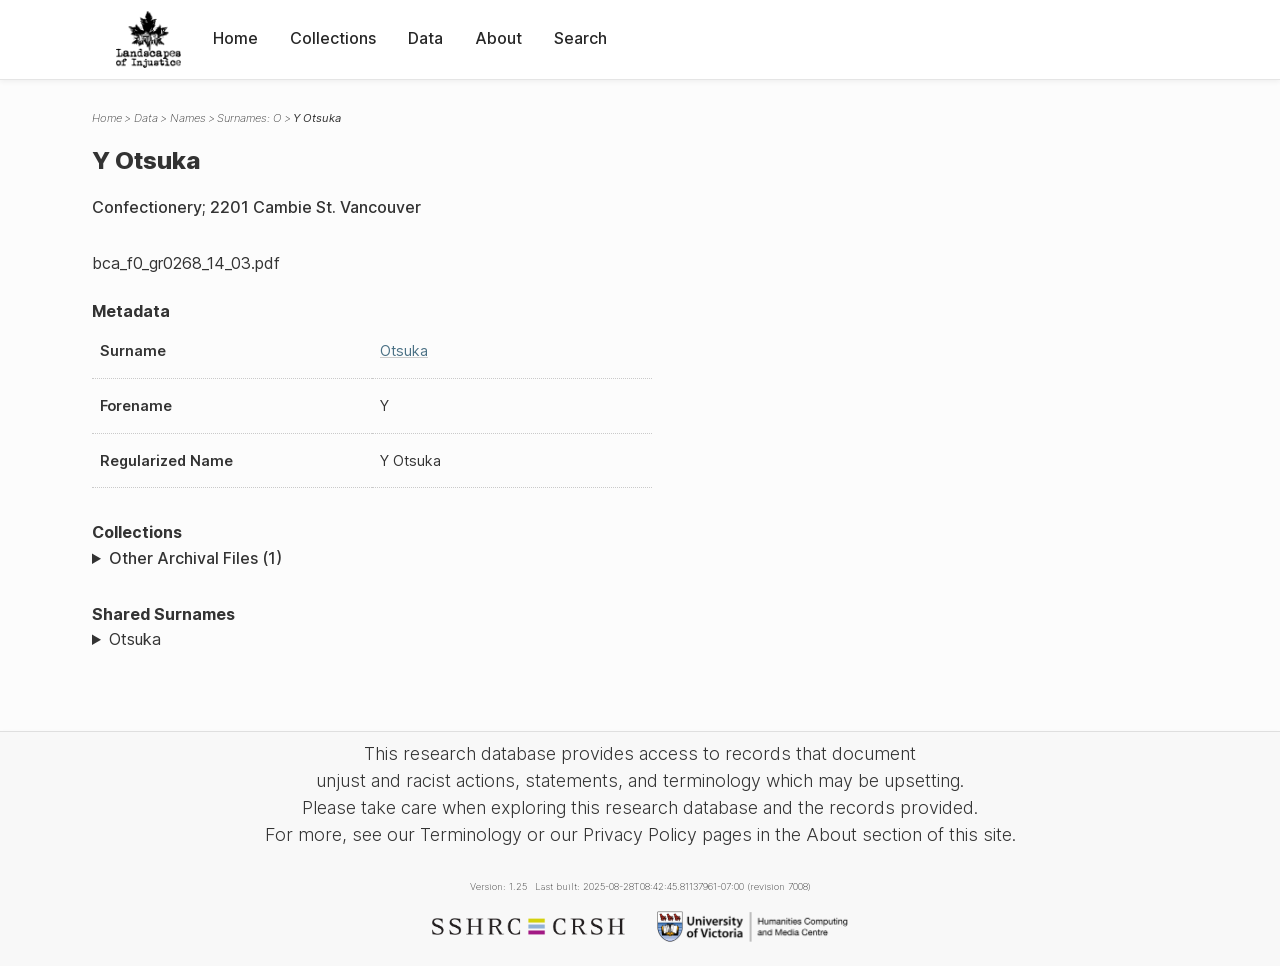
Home (235, 38)
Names (188, 118)
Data (425, 38)
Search (580, 38)
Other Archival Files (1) (195, 558)
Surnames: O (249, 118)
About (498, 38)
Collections (333, 38)
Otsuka (404, 350)
